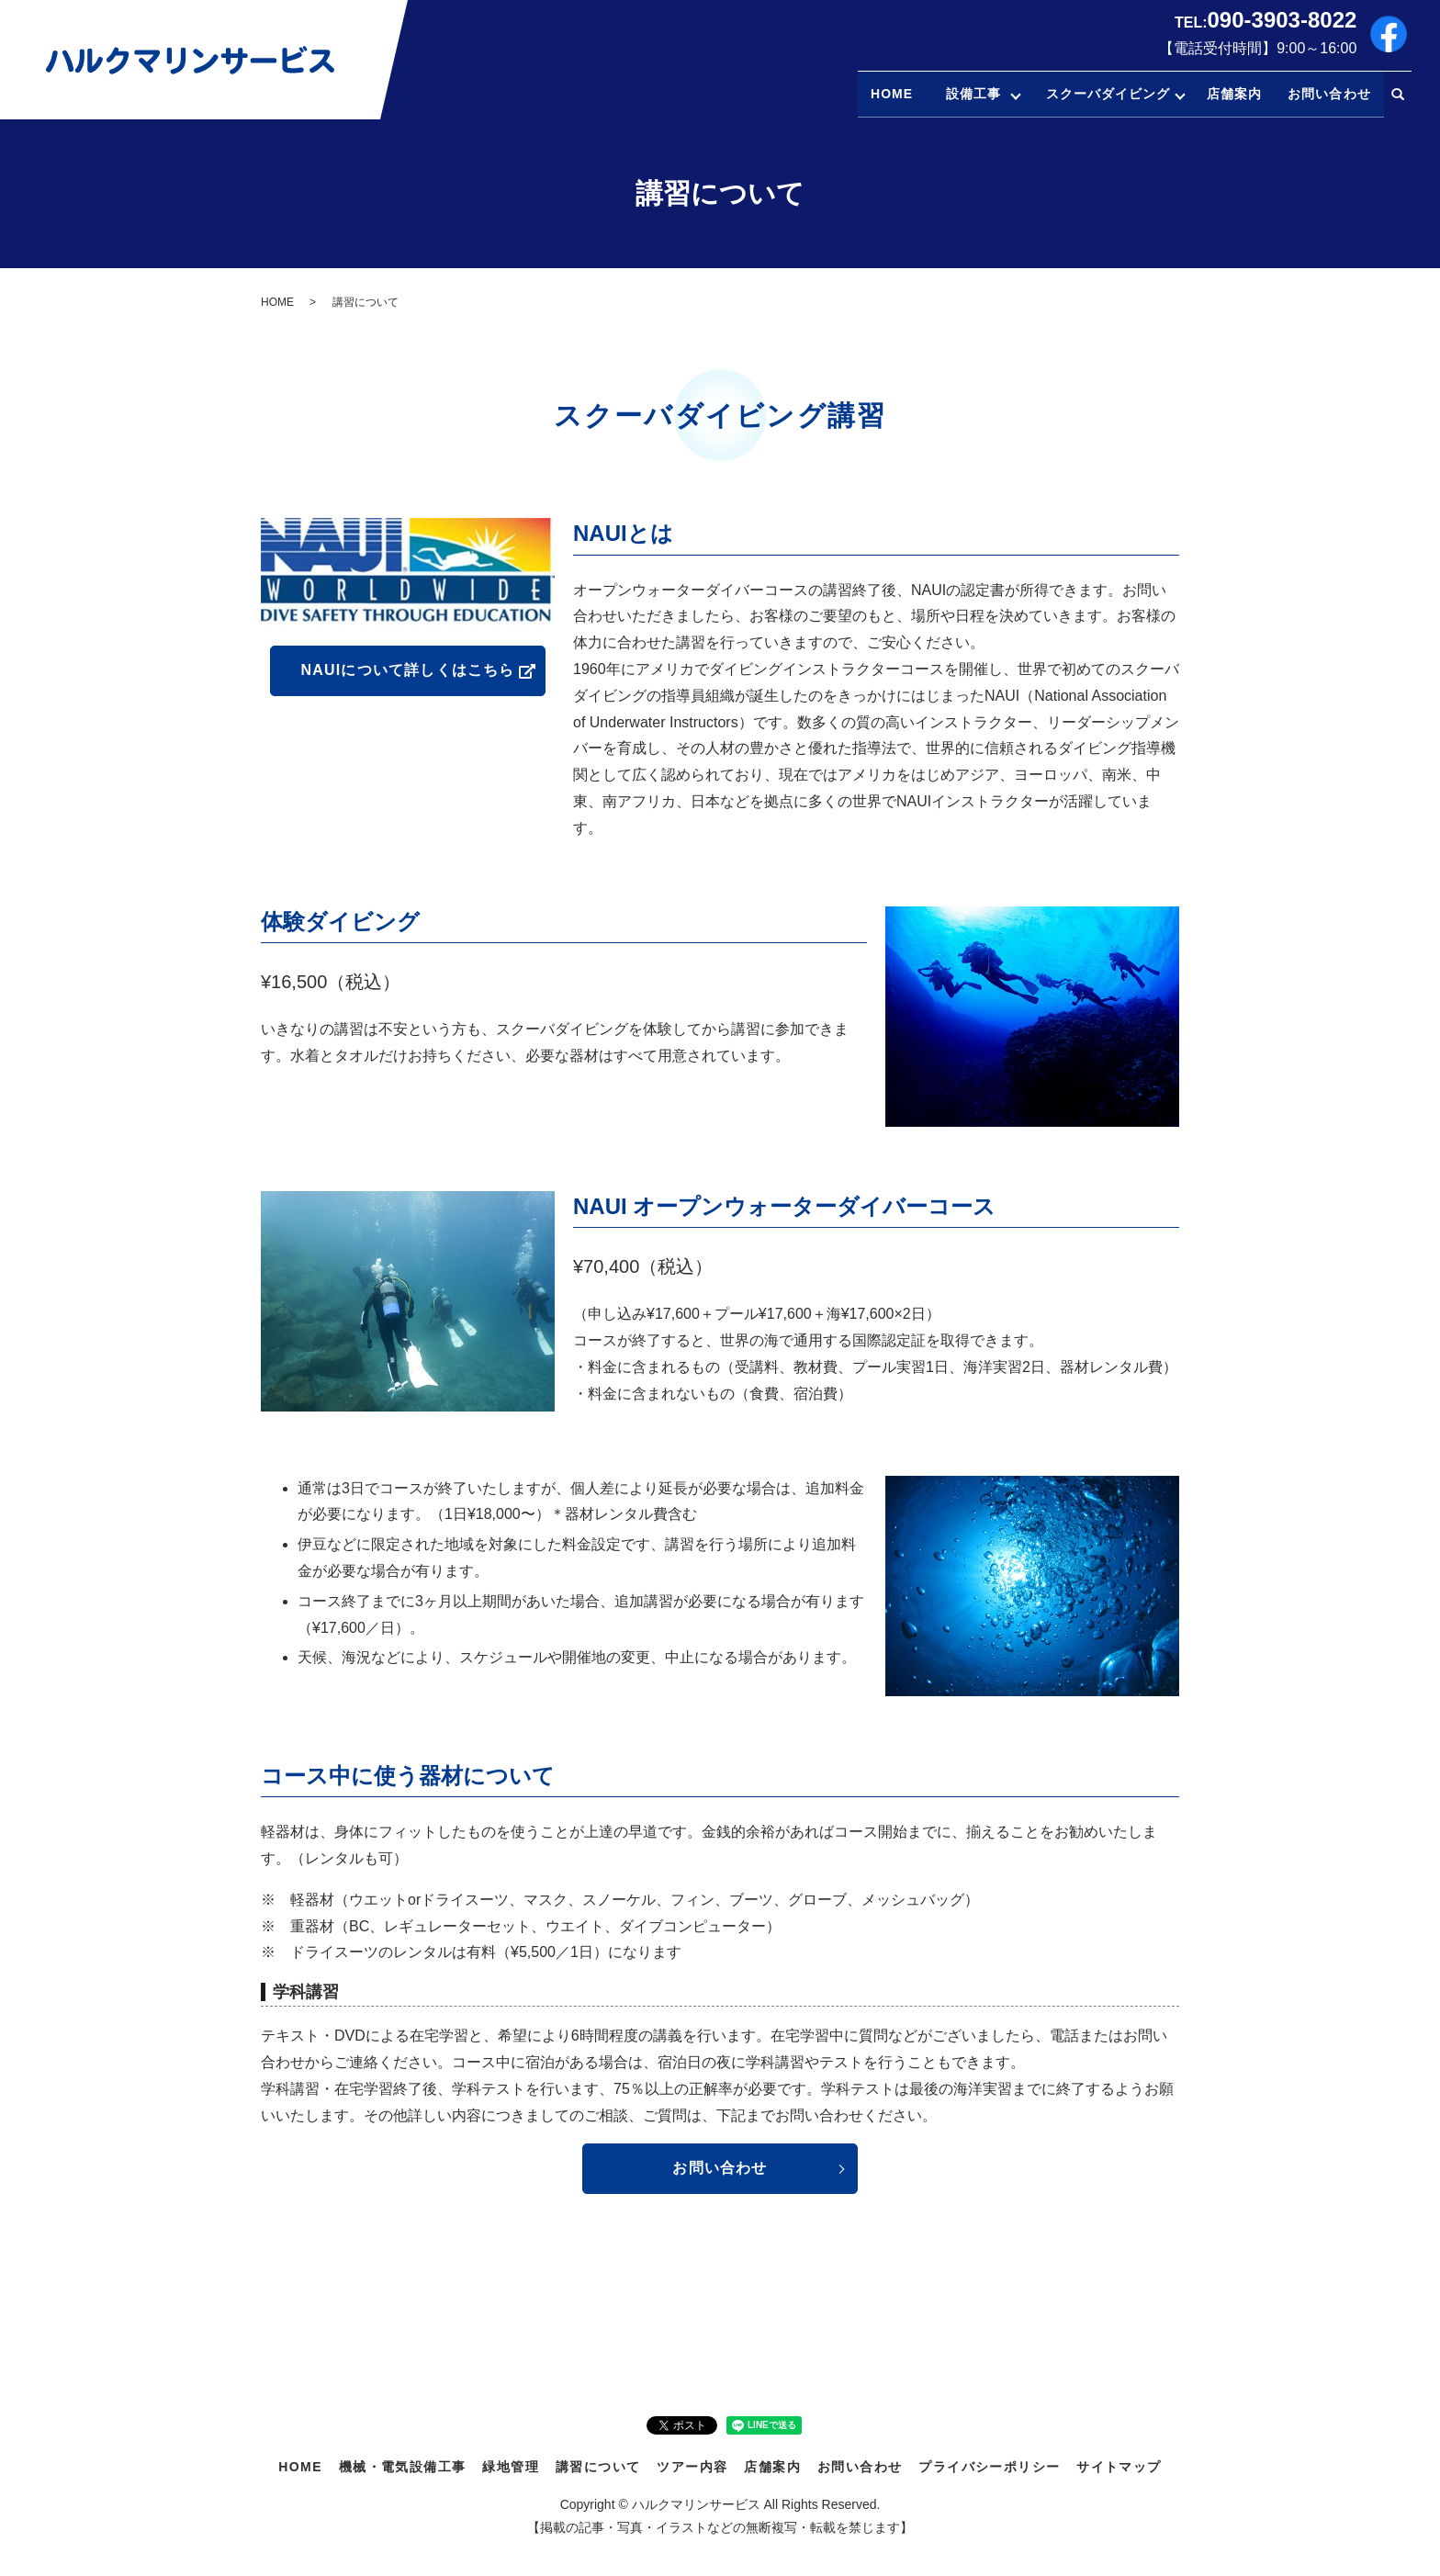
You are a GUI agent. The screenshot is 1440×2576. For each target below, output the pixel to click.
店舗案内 (1234, 93)
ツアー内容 (692, 2466)
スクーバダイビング (1100, 93)
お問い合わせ (1329, 93)
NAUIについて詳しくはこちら (407, 670)
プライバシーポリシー (989, 2466)
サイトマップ (1118, 2466)
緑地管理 (510, 2466)
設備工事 (951, 93)
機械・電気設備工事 (403, 2466)
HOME (864, 93)
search (1398, 95)
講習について (598, 2466)
